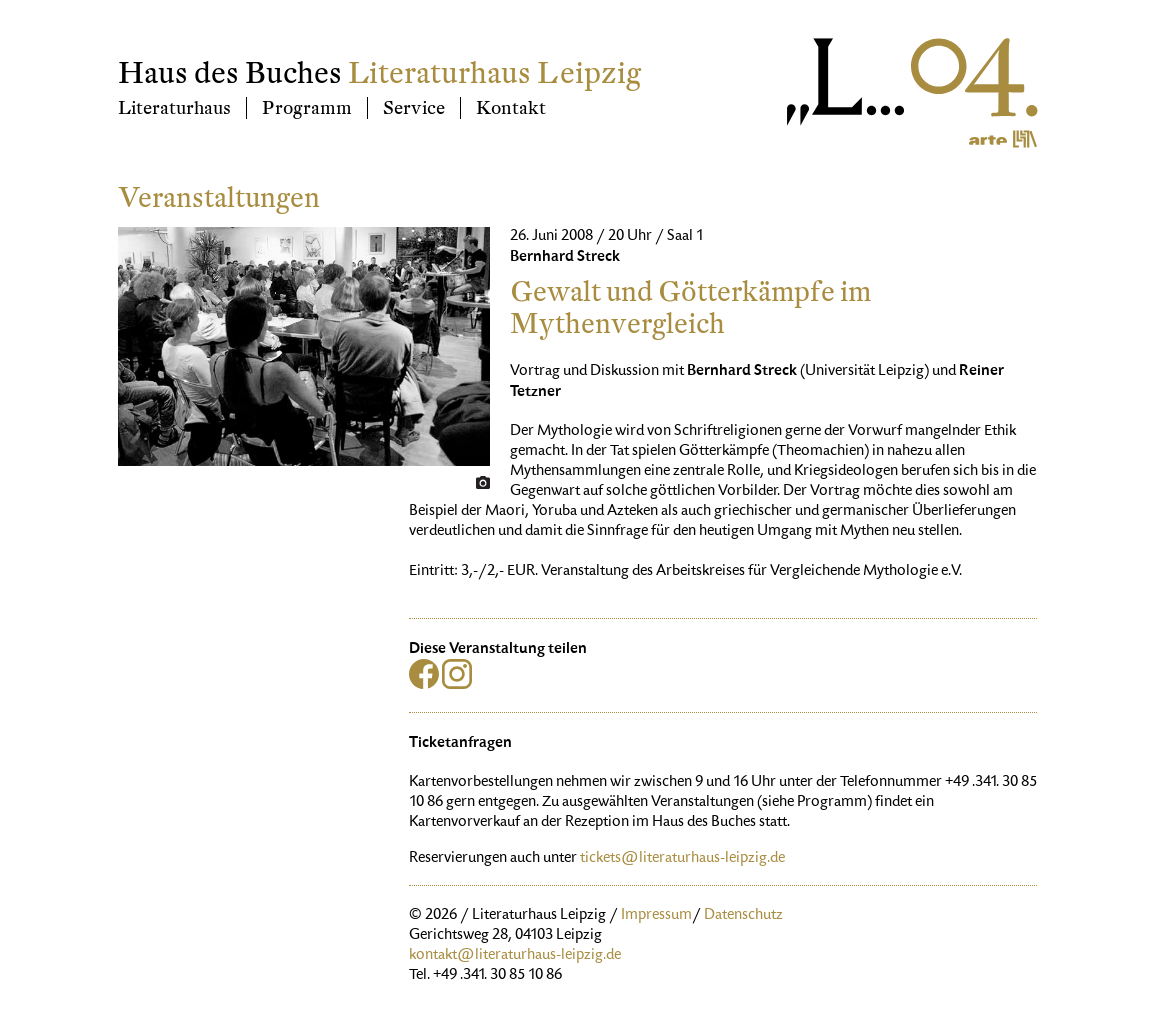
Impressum (656, 916)
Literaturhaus (174, 108)
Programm (307, 108)
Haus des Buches (230, 73)
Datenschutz (743, 916)
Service (414, 108)
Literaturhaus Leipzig (494, 73)
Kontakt (511, 108)
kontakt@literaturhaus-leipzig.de (515, 956)
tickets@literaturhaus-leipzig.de (682, 859)
